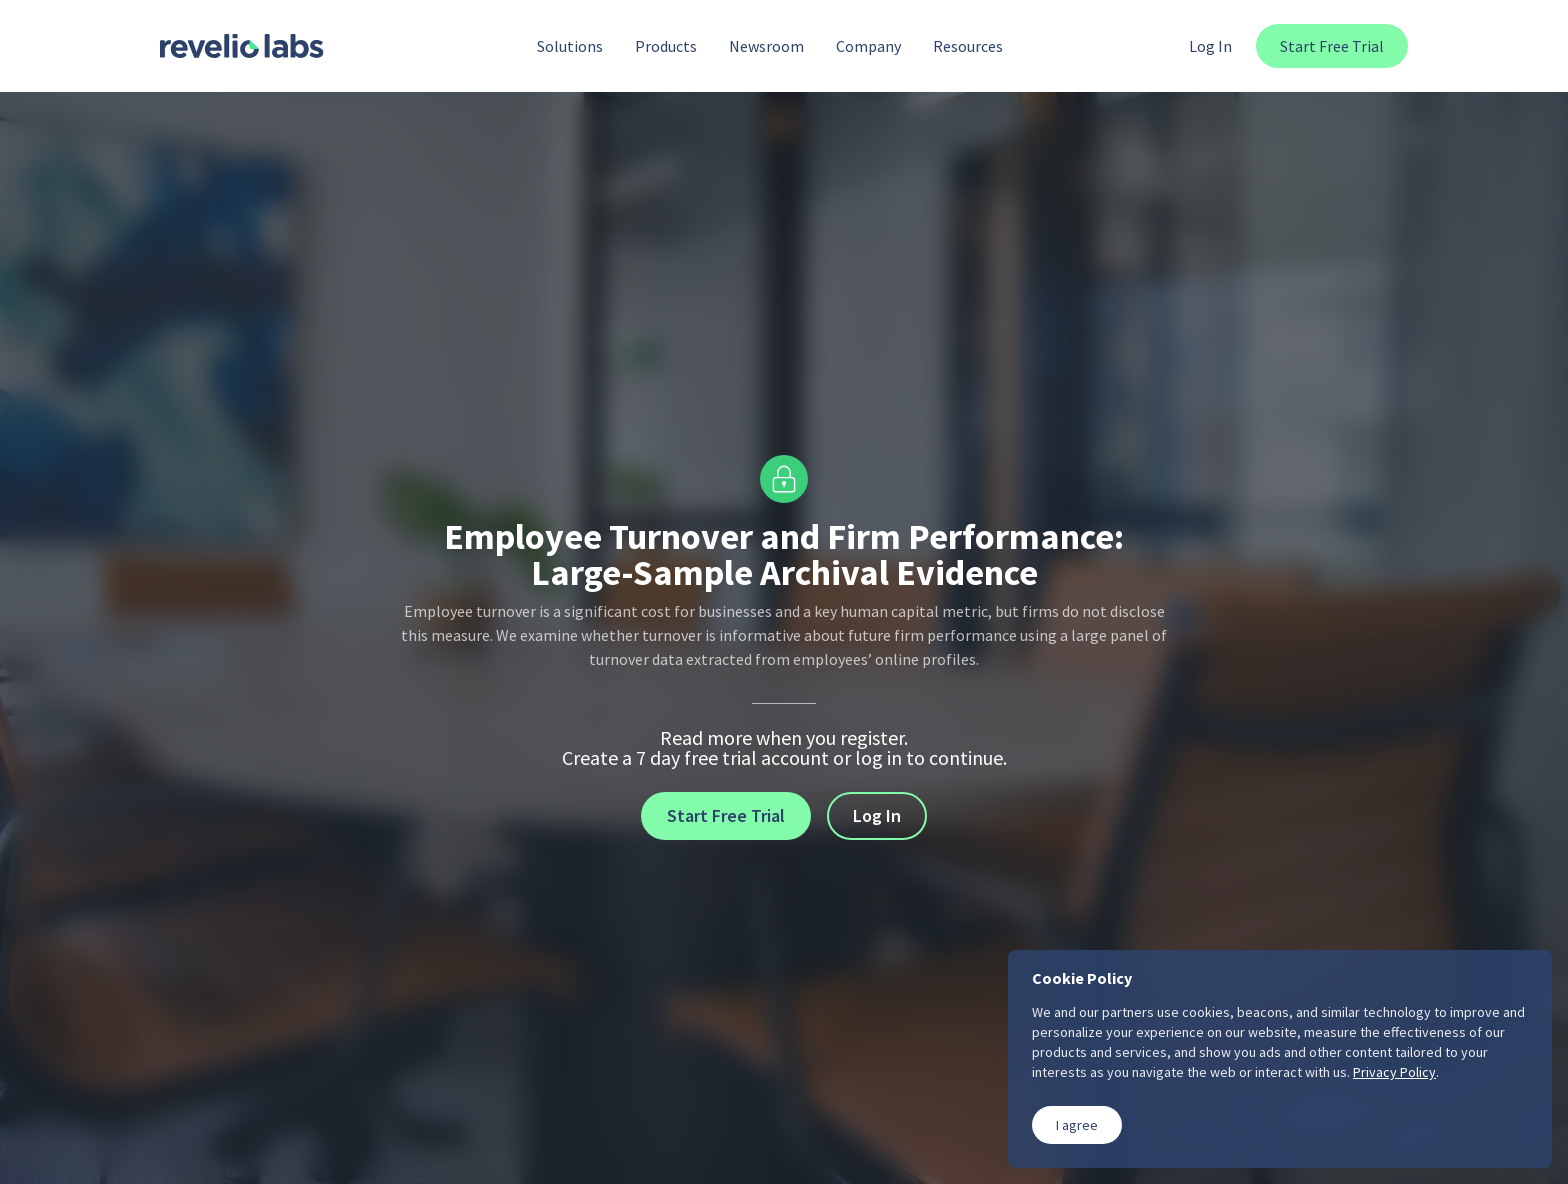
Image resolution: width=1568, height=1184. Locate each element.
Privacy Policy (1394, 1072)
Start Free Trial (1332, 46)
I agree (1077, 1125)
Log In (1210, 46)
